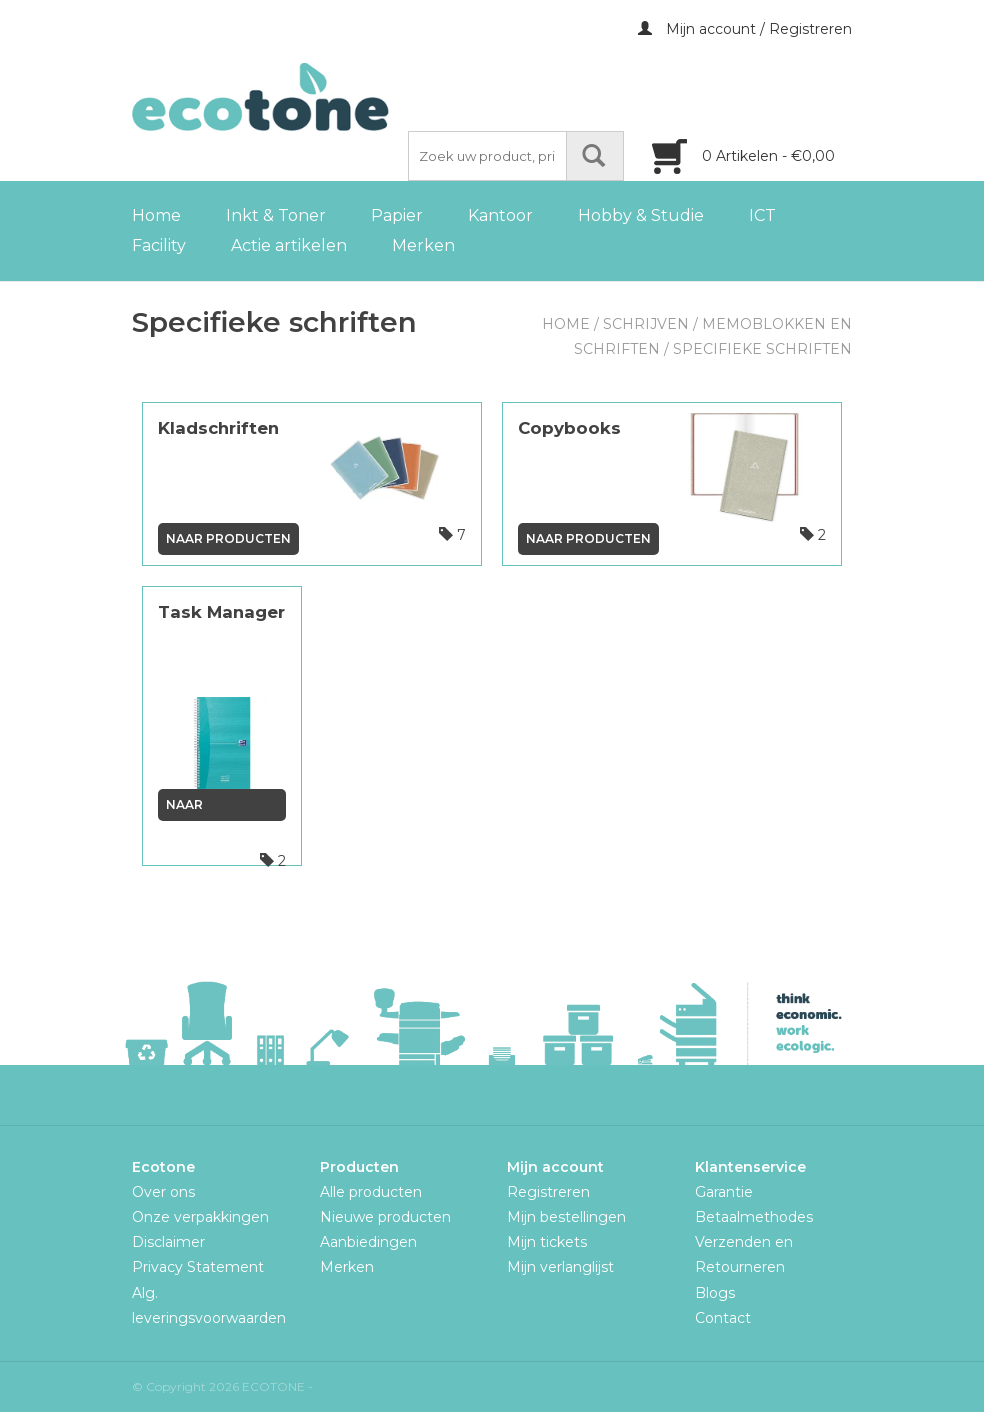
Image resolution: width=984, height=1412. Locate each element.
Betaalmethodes (754, 1217)
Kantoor (500, 215)
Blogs (715, 1293)
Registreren (548, 1192)
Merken (423, 245)
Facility (159, 245)
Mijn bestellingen (566, 1217)
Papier (397, 215)
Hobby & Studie (641, 215)
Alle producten (371, 1192)
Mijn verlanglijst (560, 1267)
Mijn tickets (547, 1242)
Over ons (163, 1192)
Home (156, 215)
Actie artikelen (289, 245)
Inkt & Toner (276, 215)
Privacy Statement (198, 1267)
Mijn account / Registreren (745, 29)
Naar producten (228, 538)
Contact (723, 1318)
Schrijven (646, 324)
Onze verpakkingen (200, 1217)
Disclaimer (168, 1242)
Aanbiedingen (368, 1242)
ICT (762, 215)
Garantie (724, 1192)
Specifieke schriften (762, 349)
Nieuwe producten (385, 1217)
